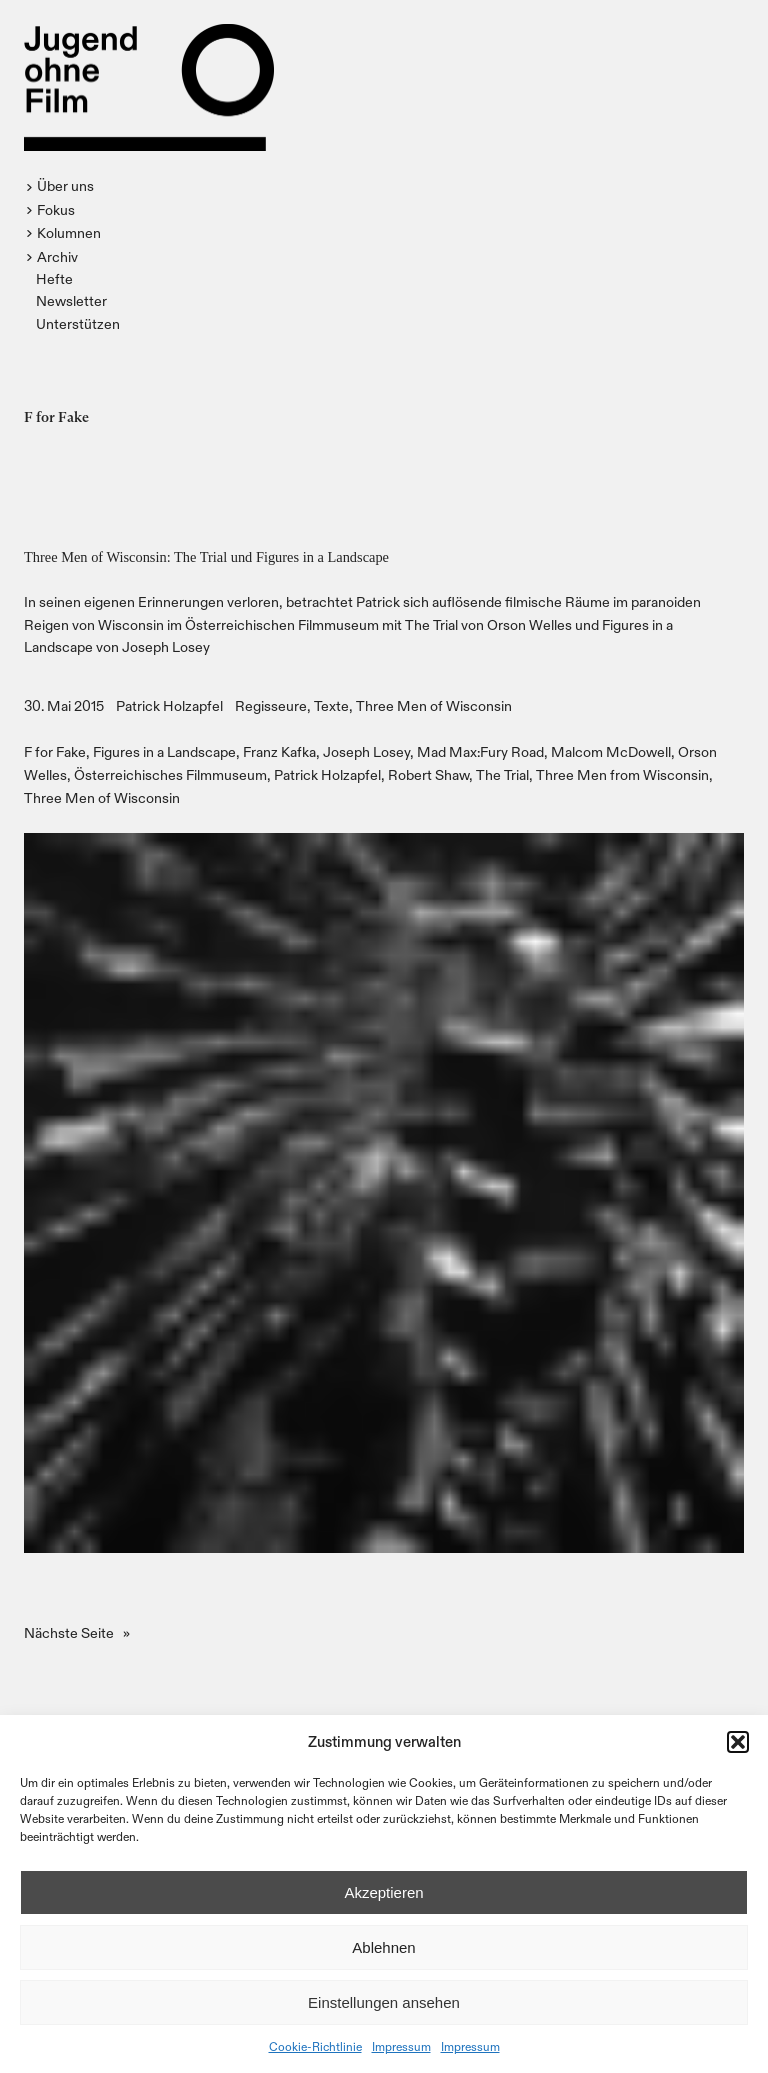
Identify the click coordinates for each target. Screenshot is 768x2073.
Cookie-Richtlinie (315, 2046)
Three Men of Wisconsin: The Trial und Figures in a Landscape (206, 557)
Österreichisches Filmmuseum (170, 774)
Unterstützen (78, 323)
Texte (331, 705)
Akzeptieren (383, 1892)
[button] (738, 1742)
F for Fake (55, 751)
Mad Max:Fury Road (480, 751)
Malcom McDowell (611, 751)
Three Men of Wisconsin (434, 705)
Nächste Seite (77, 1633)
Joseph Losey (366, 751)
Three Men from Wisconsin (622, 774)
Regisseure (271, 705)
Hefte (54, 278)
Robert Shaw (428, 774)
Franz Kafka (279, 751)
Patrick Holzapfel (169, 705)
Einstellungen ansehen (384, 2002)
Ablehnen (383, 1947)
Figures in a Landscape (164, 751)
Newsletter (71, 300)
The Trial (502, 774)
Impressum (401, 2046)
